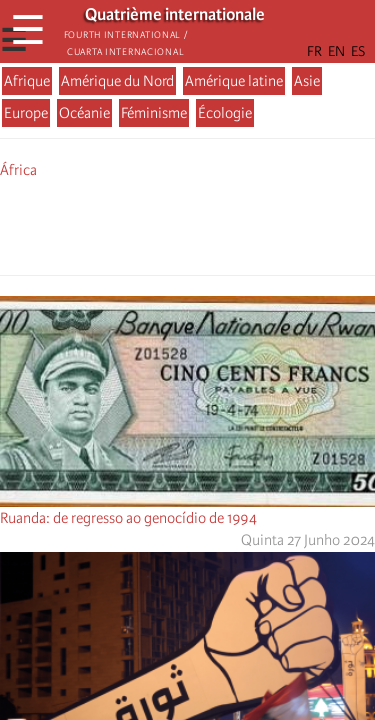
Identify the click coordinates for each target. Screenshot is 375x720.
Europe (26, 113)
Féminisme (154, 113)
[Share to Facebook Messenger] (188, 224)
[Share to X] (160, 224)
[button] (244, 224)
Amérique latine (234, 81)
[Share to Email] (216, 224)
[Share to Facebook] (132, 224)
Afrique (27, 81)
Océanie (84, 113)
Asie (307, 81)
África (18, 170)
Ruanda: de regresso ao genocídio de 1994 (128, 518)
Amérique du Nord (117, 81)
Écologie (225, 113)
